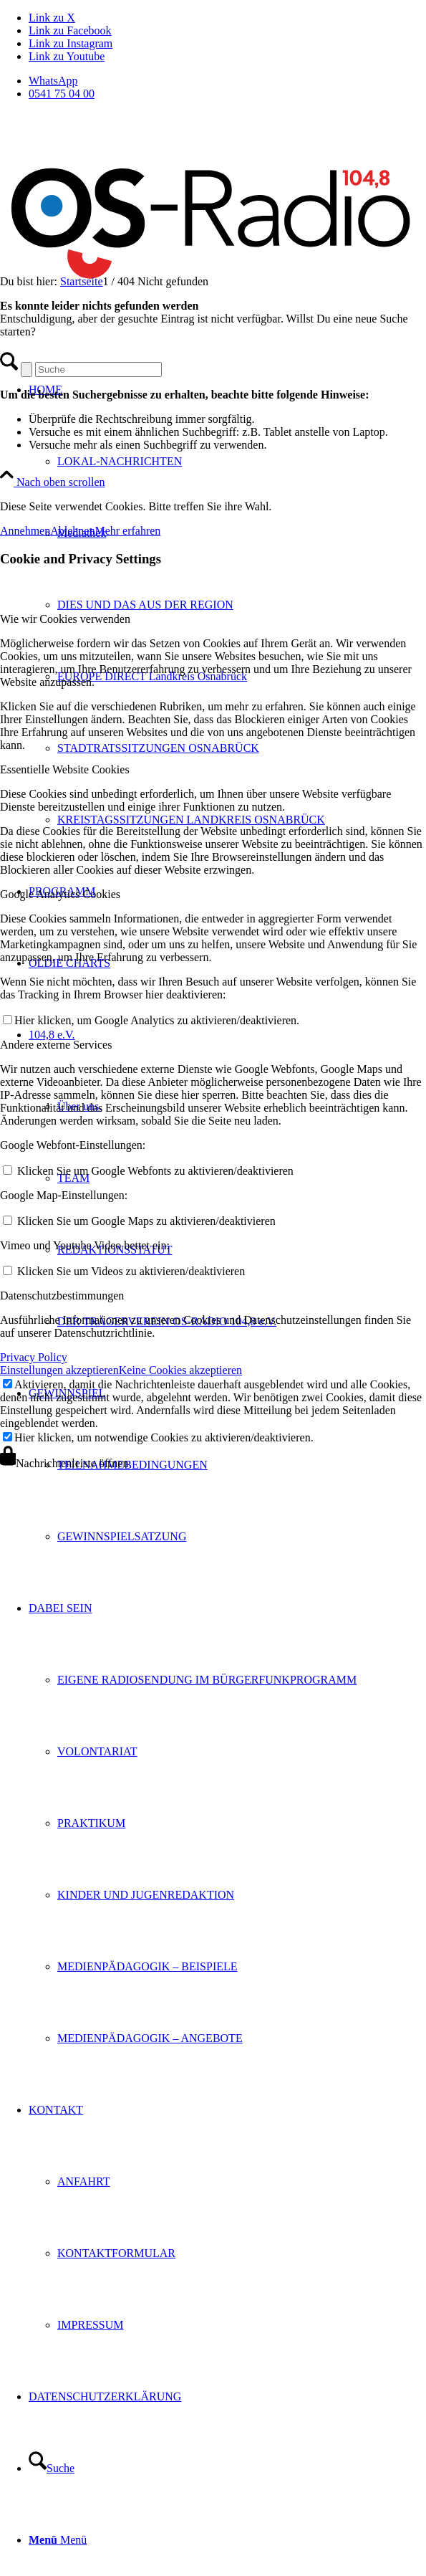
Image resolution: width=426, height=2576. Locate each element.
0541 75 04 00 (62, 93)
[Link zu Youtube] (67, 56)
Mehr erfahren (127, 531)
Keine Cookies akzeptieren (180, 1370)
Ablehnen (72, 531)
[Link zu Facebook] (70, 30)
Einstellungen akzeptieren (59, 1370)
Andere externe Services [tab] (56, 1045)
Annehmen (25, 531)
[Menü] (58, 2540)
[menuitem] (227, 81)
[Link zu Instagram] (70, 43)
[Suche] (51, 2468)
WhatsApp (53, 81)
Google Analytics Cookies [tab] (60, 894)
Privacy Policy (33, 1357)
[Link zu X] (52, 17)
